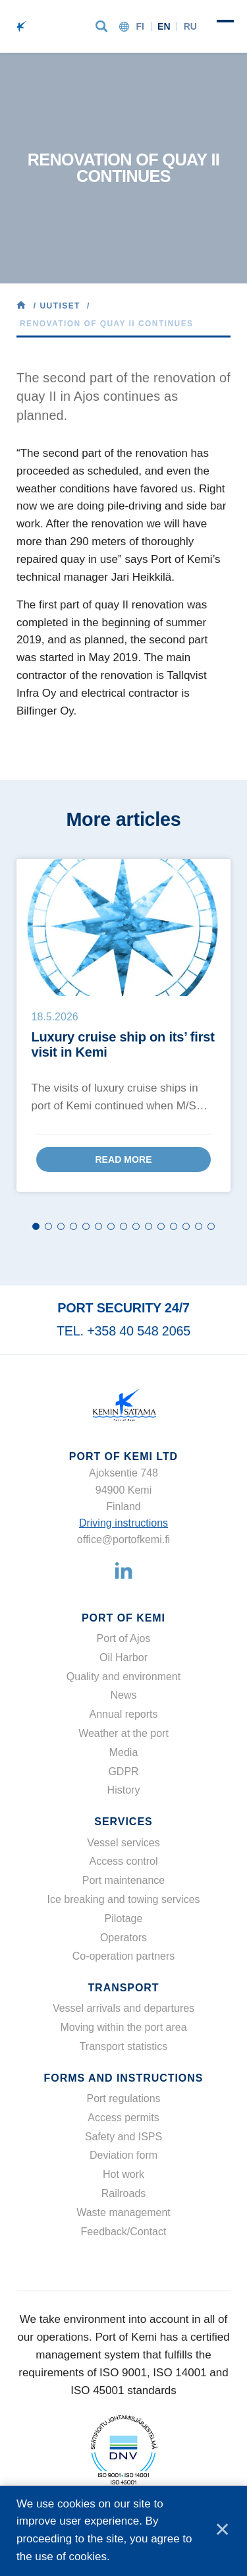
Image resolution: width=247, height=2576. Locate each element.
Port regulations (123, 2098)
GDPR (123, 1771)
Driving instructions (123, 1523)
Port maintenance (123, 1880)
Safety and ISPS (123, 2136)
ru (190, 26)
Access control (123, 1861)
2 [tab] (48, 1226)
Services (123, 1821)
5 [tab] (86, 1226)
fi (140, 26)
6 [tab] (98, 1226)
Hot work (123, 2174)
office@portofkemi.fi (123, 1539)
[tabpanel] (123, 1025)
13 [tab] (186, 1226)
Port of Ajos (124, 1638)
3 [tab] (61, 1226)
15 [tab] (211, 1226)
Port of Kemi (123, 1618)
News (123, 1695)
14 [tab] (198, 1226)
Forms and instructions (124, 2078)
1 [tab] (36, 1226)
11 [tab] (161, 1226)
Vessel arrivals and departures (123, 2008)
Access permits (123, 2117)
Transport (123, 1987)
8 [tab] (123, 1226)
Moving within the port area (123, 2027)
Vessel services (123, 1842)
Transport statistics (124, 2046)
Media (123, 1752)
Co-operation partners (123, 1956)
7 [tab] (111, 1226)
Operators (123, 1937)
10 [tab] (148, 1226)
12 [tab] (173, 1226)
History (123, 1790)
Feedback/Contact (124, 2231)
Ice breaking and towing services (123, 1899)
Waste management (123, 2212)
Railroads (123, 2193)
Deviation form (123, 2155)
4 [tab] (73, 1226)
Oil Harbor (123, 1657)
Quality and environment (123, 1676)
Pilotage (124, 1918)
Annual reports (123, 1714)
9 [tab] (136, 1226)
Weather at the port (123, 1733)
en (164, 26)
